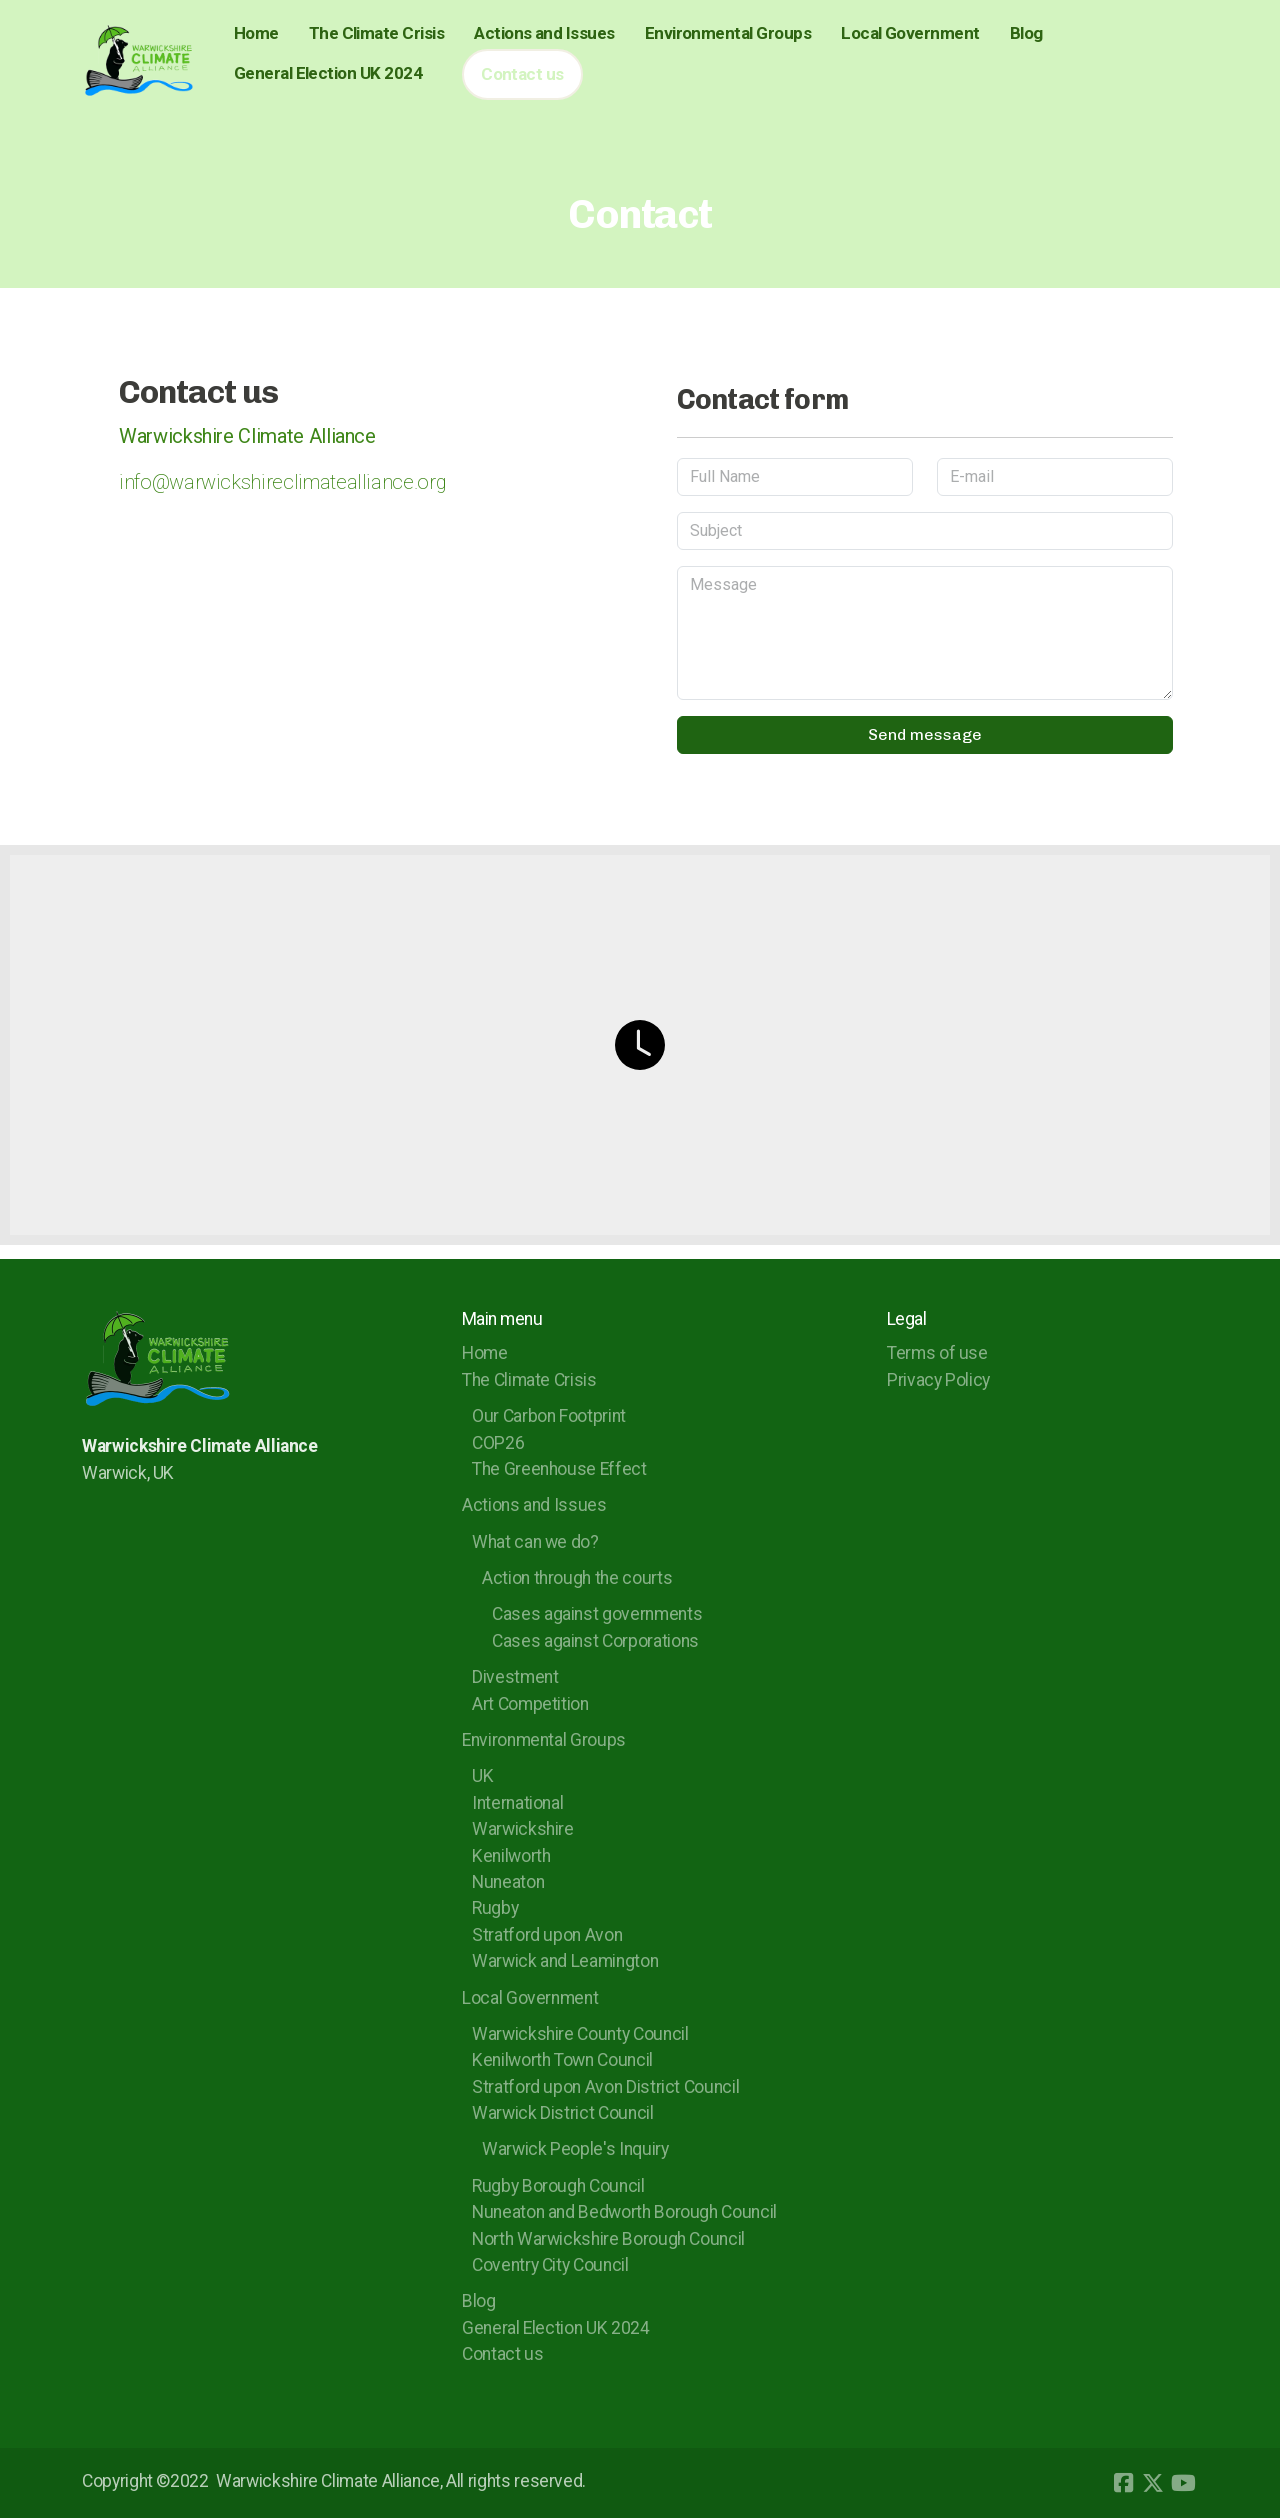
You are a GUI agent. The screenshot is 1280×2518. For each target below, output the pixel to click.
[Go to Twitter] (1153, 2483)
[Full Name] (795, 477)
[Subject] (925, 531)
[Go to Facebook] (1123, 2483)
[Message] (925, 633)
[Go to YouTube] (1183, 2483)
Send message (925, 734)
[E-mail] (1055, 477)
